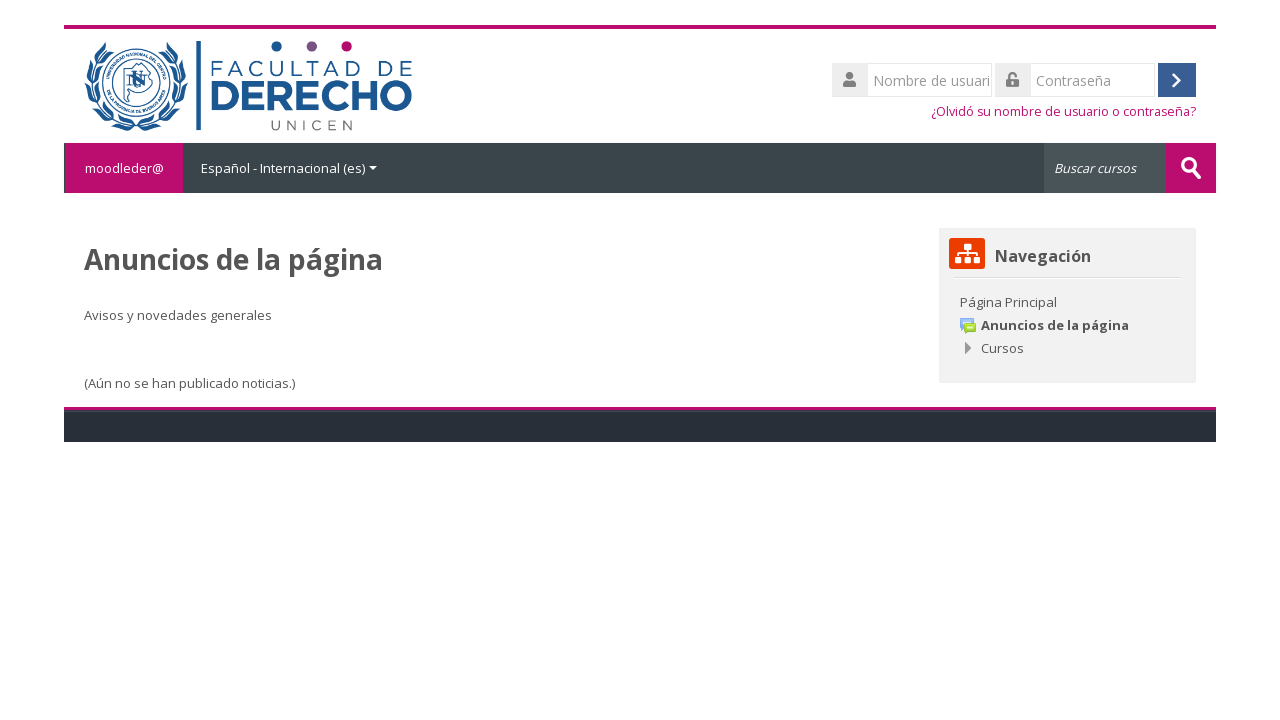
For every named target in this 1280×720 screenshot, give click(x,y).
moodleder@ (123, 168)
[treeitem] (1067, 302)
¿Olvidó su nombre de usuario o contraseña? (1063, 111)
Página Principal (1008, 302)
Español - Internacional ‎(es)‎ (289, 168)
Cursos (1002, 348)
